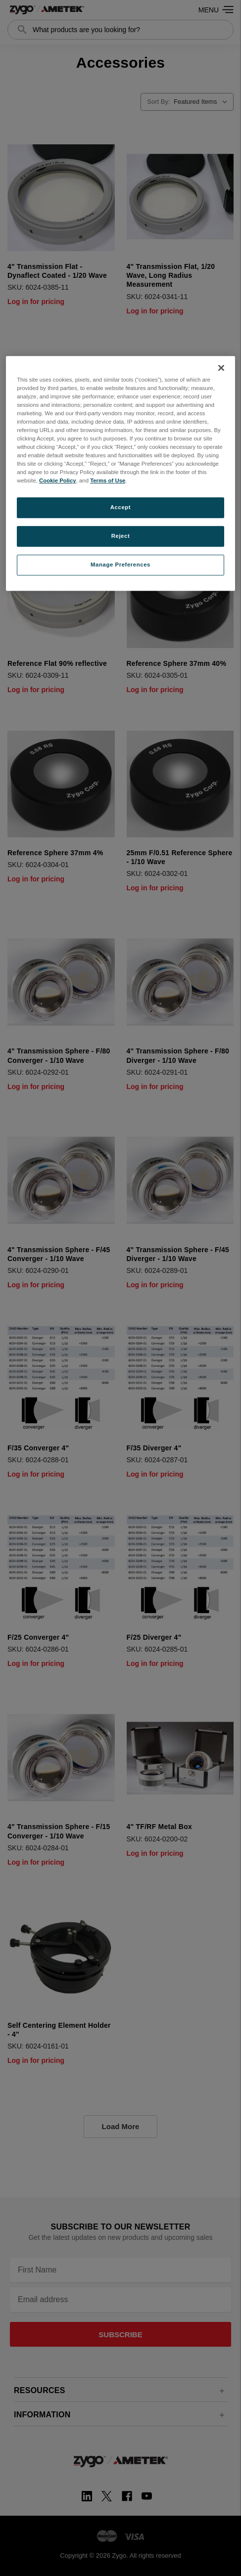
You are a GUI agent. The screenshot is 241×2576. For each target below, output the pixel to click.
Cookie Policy (57, 481)
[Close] (221, 368)
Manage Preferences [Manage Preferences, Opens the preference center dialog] (120, 565)
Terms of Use (107, 481)
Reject (120, 536)
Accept (120, 508)
